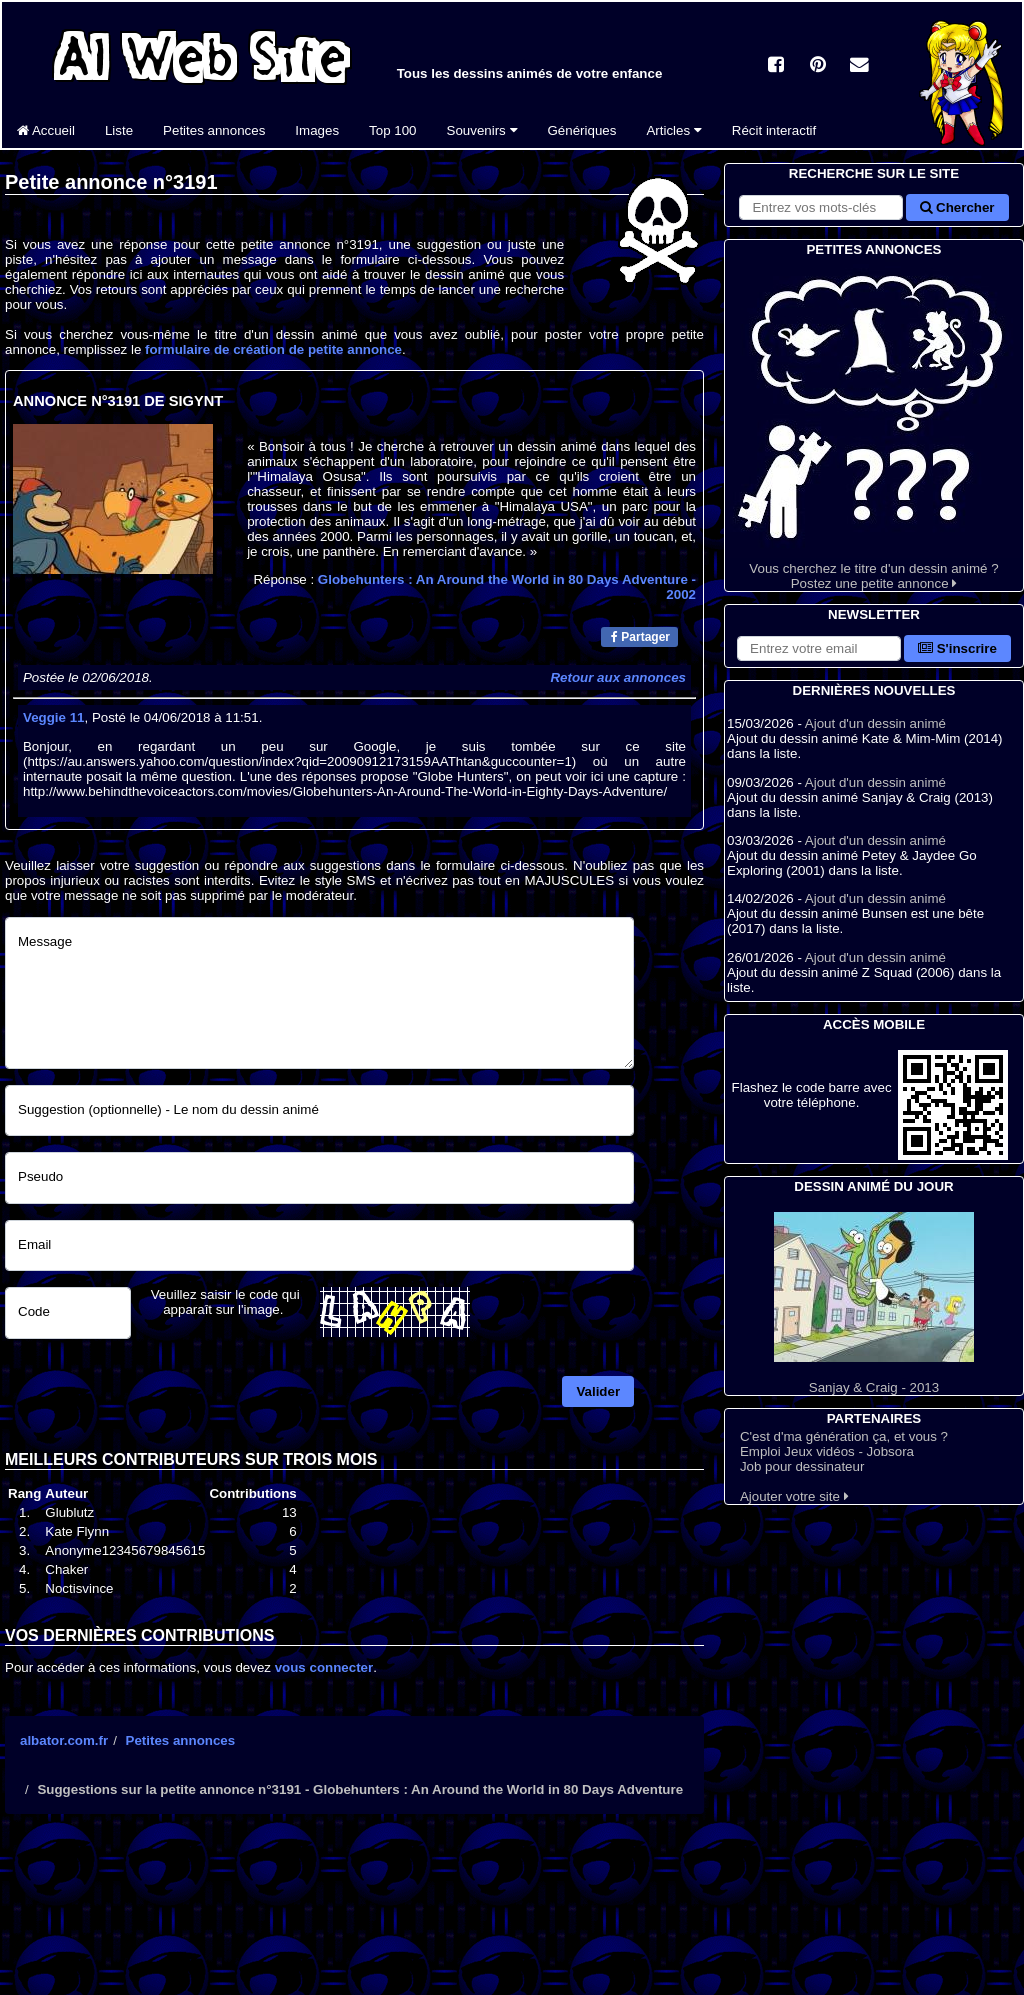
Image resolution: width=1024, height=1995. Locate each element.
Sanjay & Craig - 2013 (874, 1303)
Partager (640, 637)
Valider (598, 1391)
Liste (119, 130)
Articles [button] (673, 130)
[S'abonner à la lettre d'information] (819, 648)
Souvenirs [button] (482, 130)
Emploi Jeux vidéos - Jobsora (827, 1451)
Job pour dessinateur (802, 1466)
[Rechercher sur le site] (821, 207)
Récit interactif (774, 130)
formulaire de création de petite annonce (273, 349)
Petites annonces (214, 130)
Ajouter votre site (794, 1496)
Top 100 (392, 130)
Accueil (46, 130)
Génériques (582, 130)
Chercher (957, 207)
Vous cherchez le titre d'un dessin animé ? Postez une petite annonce (874, 425)
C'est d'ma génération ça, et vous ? (844, 1436)
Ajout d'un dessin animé (875, 723)
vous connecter (324, 1667)
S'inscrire (957, 648)
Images (317, 130)
